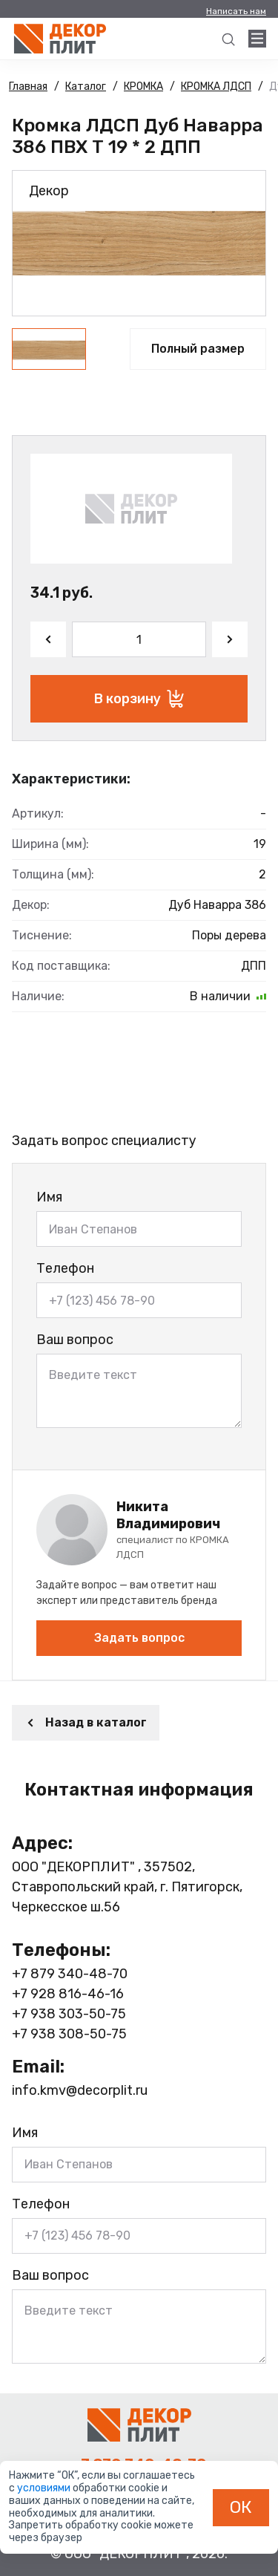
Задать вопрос (139, 1638)
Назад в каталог (85, 1722)
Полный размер (198, 349)
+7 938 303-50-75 (69, 2014)
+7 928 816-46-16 (68, 1994)
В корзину (139, 699)
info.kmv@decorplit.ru (80, 2090)
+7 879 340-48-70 (70, 1974)
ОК (241, 2507)
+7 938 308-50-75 (69, 2034)
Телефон (65, 1268)
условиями (45, 2488)
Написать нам (236, 11)
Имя (49, 1197)
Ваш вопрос (74, 1339)
